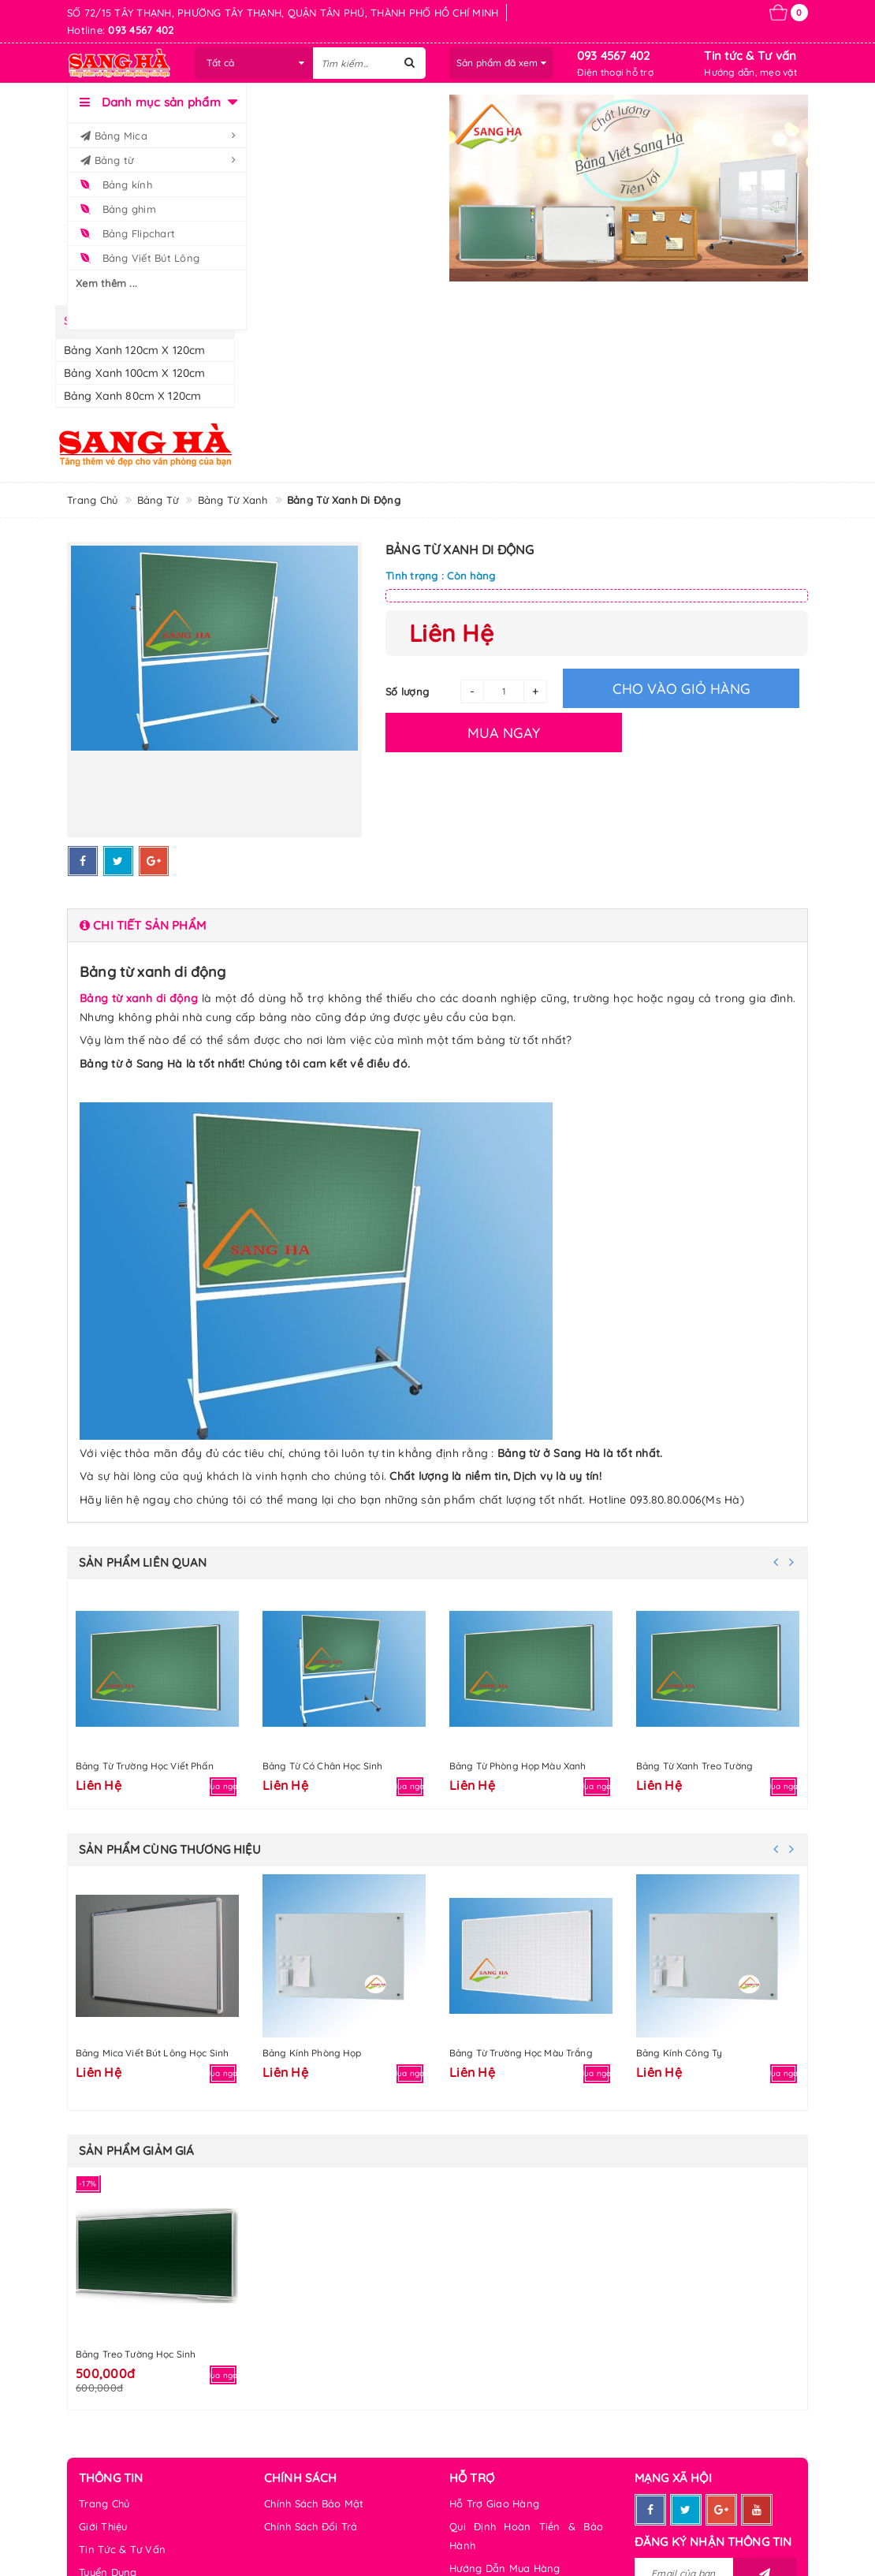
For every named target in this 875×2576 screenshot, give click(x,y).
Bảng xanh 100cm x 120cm (134, 373)
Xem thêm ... (106, 283)
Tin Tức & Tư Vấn (122, 2549)
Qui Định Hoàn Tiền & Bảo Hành (526, 2536)
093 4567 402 (613, 55)
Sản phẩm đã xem (501, 63)
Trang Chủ (104, 2503)
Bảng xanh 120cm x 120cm (134, 350)
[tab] (437, 925)
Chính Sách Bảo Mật (314, 2503)
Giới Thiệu (103, 2526)
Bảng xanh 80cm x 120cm (132, 396)
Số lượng (407, 691)
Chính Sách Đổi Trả (311, 2526)
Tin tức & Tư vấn (750, 55)
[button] (437, 925)
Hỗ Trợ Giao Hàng (494, 2503)
